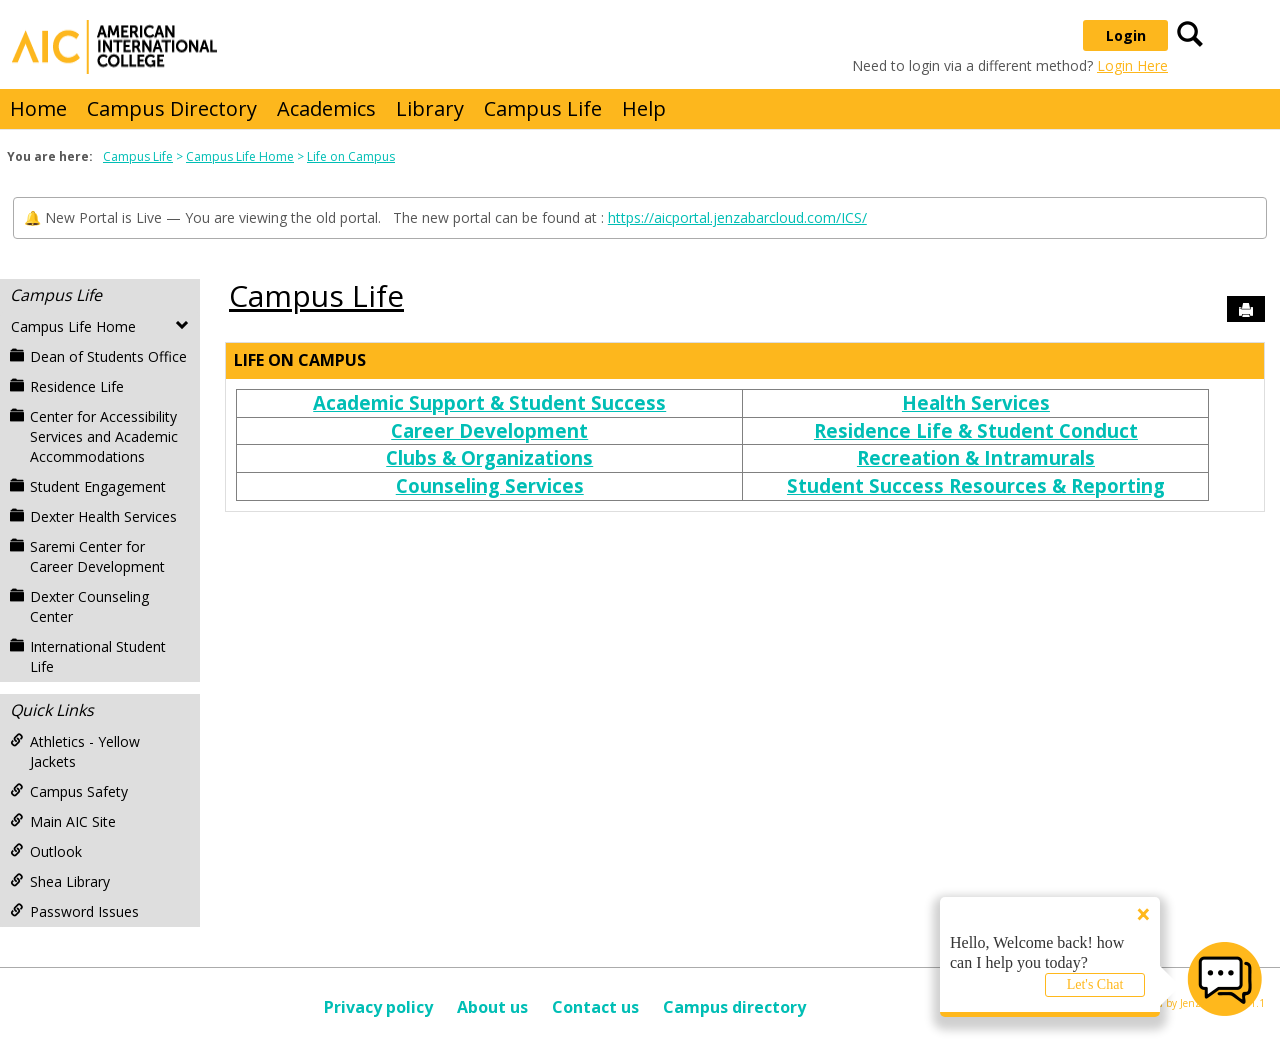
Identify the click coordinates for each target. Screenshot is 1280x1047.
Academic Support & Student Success (489, 402)
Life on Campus (351, 156)
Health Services (976, 402)
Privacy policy (378, 1007)
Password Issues (74, 911)
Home (38, 108)
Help (644, 108)
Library (430, 108)
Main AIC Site (63, 821)
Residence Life (67, 386)
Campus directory (734, 1007)
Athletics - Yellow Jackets (75, 751)
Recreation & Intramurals (976, 457)
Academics (326, 108)
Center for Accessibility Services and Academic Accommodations (94, 436)
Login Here (1132, 65)
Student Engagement (88, 486)
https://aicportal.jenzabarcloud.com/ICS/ (737, 217)
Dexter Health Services (93, 516)
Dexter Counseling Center (79, 606)
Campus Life (543, 108)
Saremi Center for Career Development (87, 556)
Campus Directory (172, 108)
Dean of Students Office (98, 356)
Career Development (489, 430)
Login (1126, 35)
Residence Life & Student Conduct (976, 430)
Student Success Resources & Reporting (976, 485)
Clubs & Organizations (489, 457)
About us (492, 1007)
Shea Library (60, 881)
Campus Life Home (240, 156)
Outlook (46, 851)
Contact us (595, 1007)
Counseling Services (490, 485)
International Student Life (88, 656)
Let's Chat (1095, 984)
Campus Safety (69, 791)
